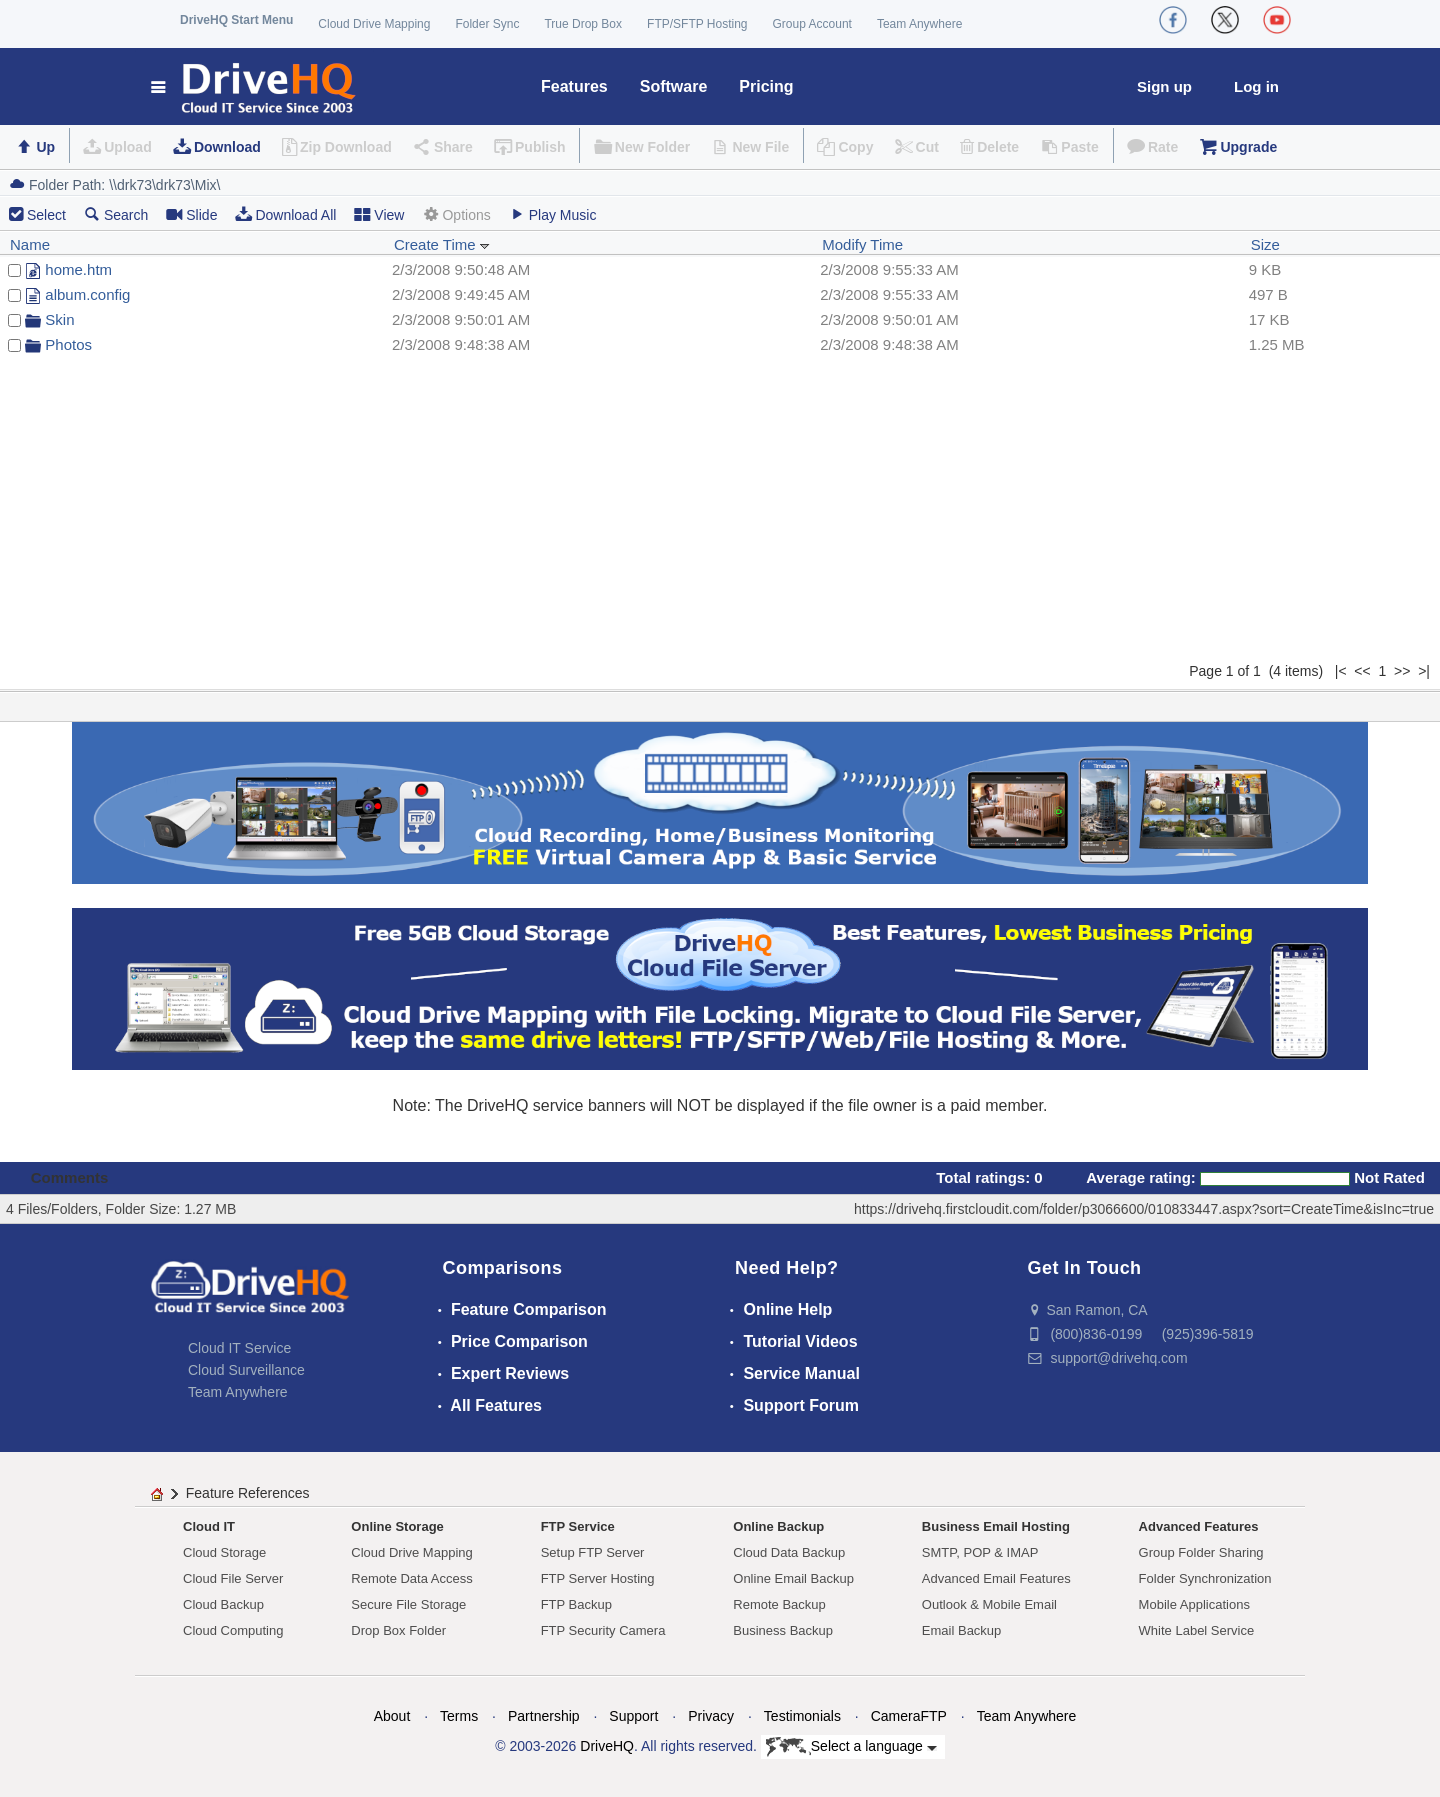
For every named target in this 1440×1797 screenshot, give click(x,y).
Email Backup (961, 1630)
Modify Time (862, 244)
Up (45, 147)
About (392, 1716)
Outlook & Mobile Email (989, 1604)
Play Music (553, 214)
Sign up (1164, 86)
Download (227, 147)
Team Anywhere (919, 24)
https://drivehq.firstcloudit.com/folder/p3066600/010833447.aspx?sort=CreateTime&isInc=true (1144, 1209)
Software (674, 86)
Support (633, 1716)
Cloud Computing (233, 1630)
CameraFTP (909, 1716)
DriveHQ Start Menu (236, 20)
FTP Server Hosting (598, 1578)
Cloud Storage (224, 1552)
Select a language (851, 1747)
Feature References (248, 1493)
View (379, 214)
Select (46, 215)
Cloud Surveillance (246, 1370)
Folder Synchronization (1205, 1578)
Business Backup (783, 1630)
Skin (59, 319)
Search (116, 214)
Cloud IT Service (239, 1348)
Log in (1256, 86)
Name (30, 244)
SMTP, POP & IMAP (980, 1552)
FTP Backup (576, 1604)
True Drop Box (583, 24)
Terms (459, 1716)
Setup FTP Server (593, 1552)
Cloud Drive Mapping (374, 24)
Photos (68, 344)
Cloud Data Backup (789, 1552)
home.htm (78, 269)
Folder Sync (487, 24)
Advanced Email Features (996, 1578)
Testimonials (802, 1716)
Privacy (711, 1716)
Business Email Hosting (996, 1526)
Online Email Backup (793, 1578)
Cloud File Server (233, 1578)
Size (1265, 244)
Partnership (544, 1716)
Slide (191, 214)
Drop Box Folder (398, 1630)
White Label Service (1197, 1630)
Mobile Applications (1194, 1604)
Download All (285, 214)
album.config (87, 294)
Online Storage (397, 1526)
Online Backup (778, 1526)
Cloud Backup (223, 1604)
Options (456, 214)
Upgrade (1248, 147)
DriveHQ (607, 1746)
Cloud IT (209, 1526)
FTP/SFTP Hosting (697, 24)
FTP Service (578, 1526)
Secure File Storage (408, 1604)
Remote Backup (779, 1604)
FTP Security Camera (603, 1630)
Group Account (812, 24)
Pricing (766, 86)
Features (574, 86)
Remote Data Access (411, 1578)
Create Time (442, 244)
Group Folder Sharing (1201, 1552)
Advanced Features (1199, 1526)
